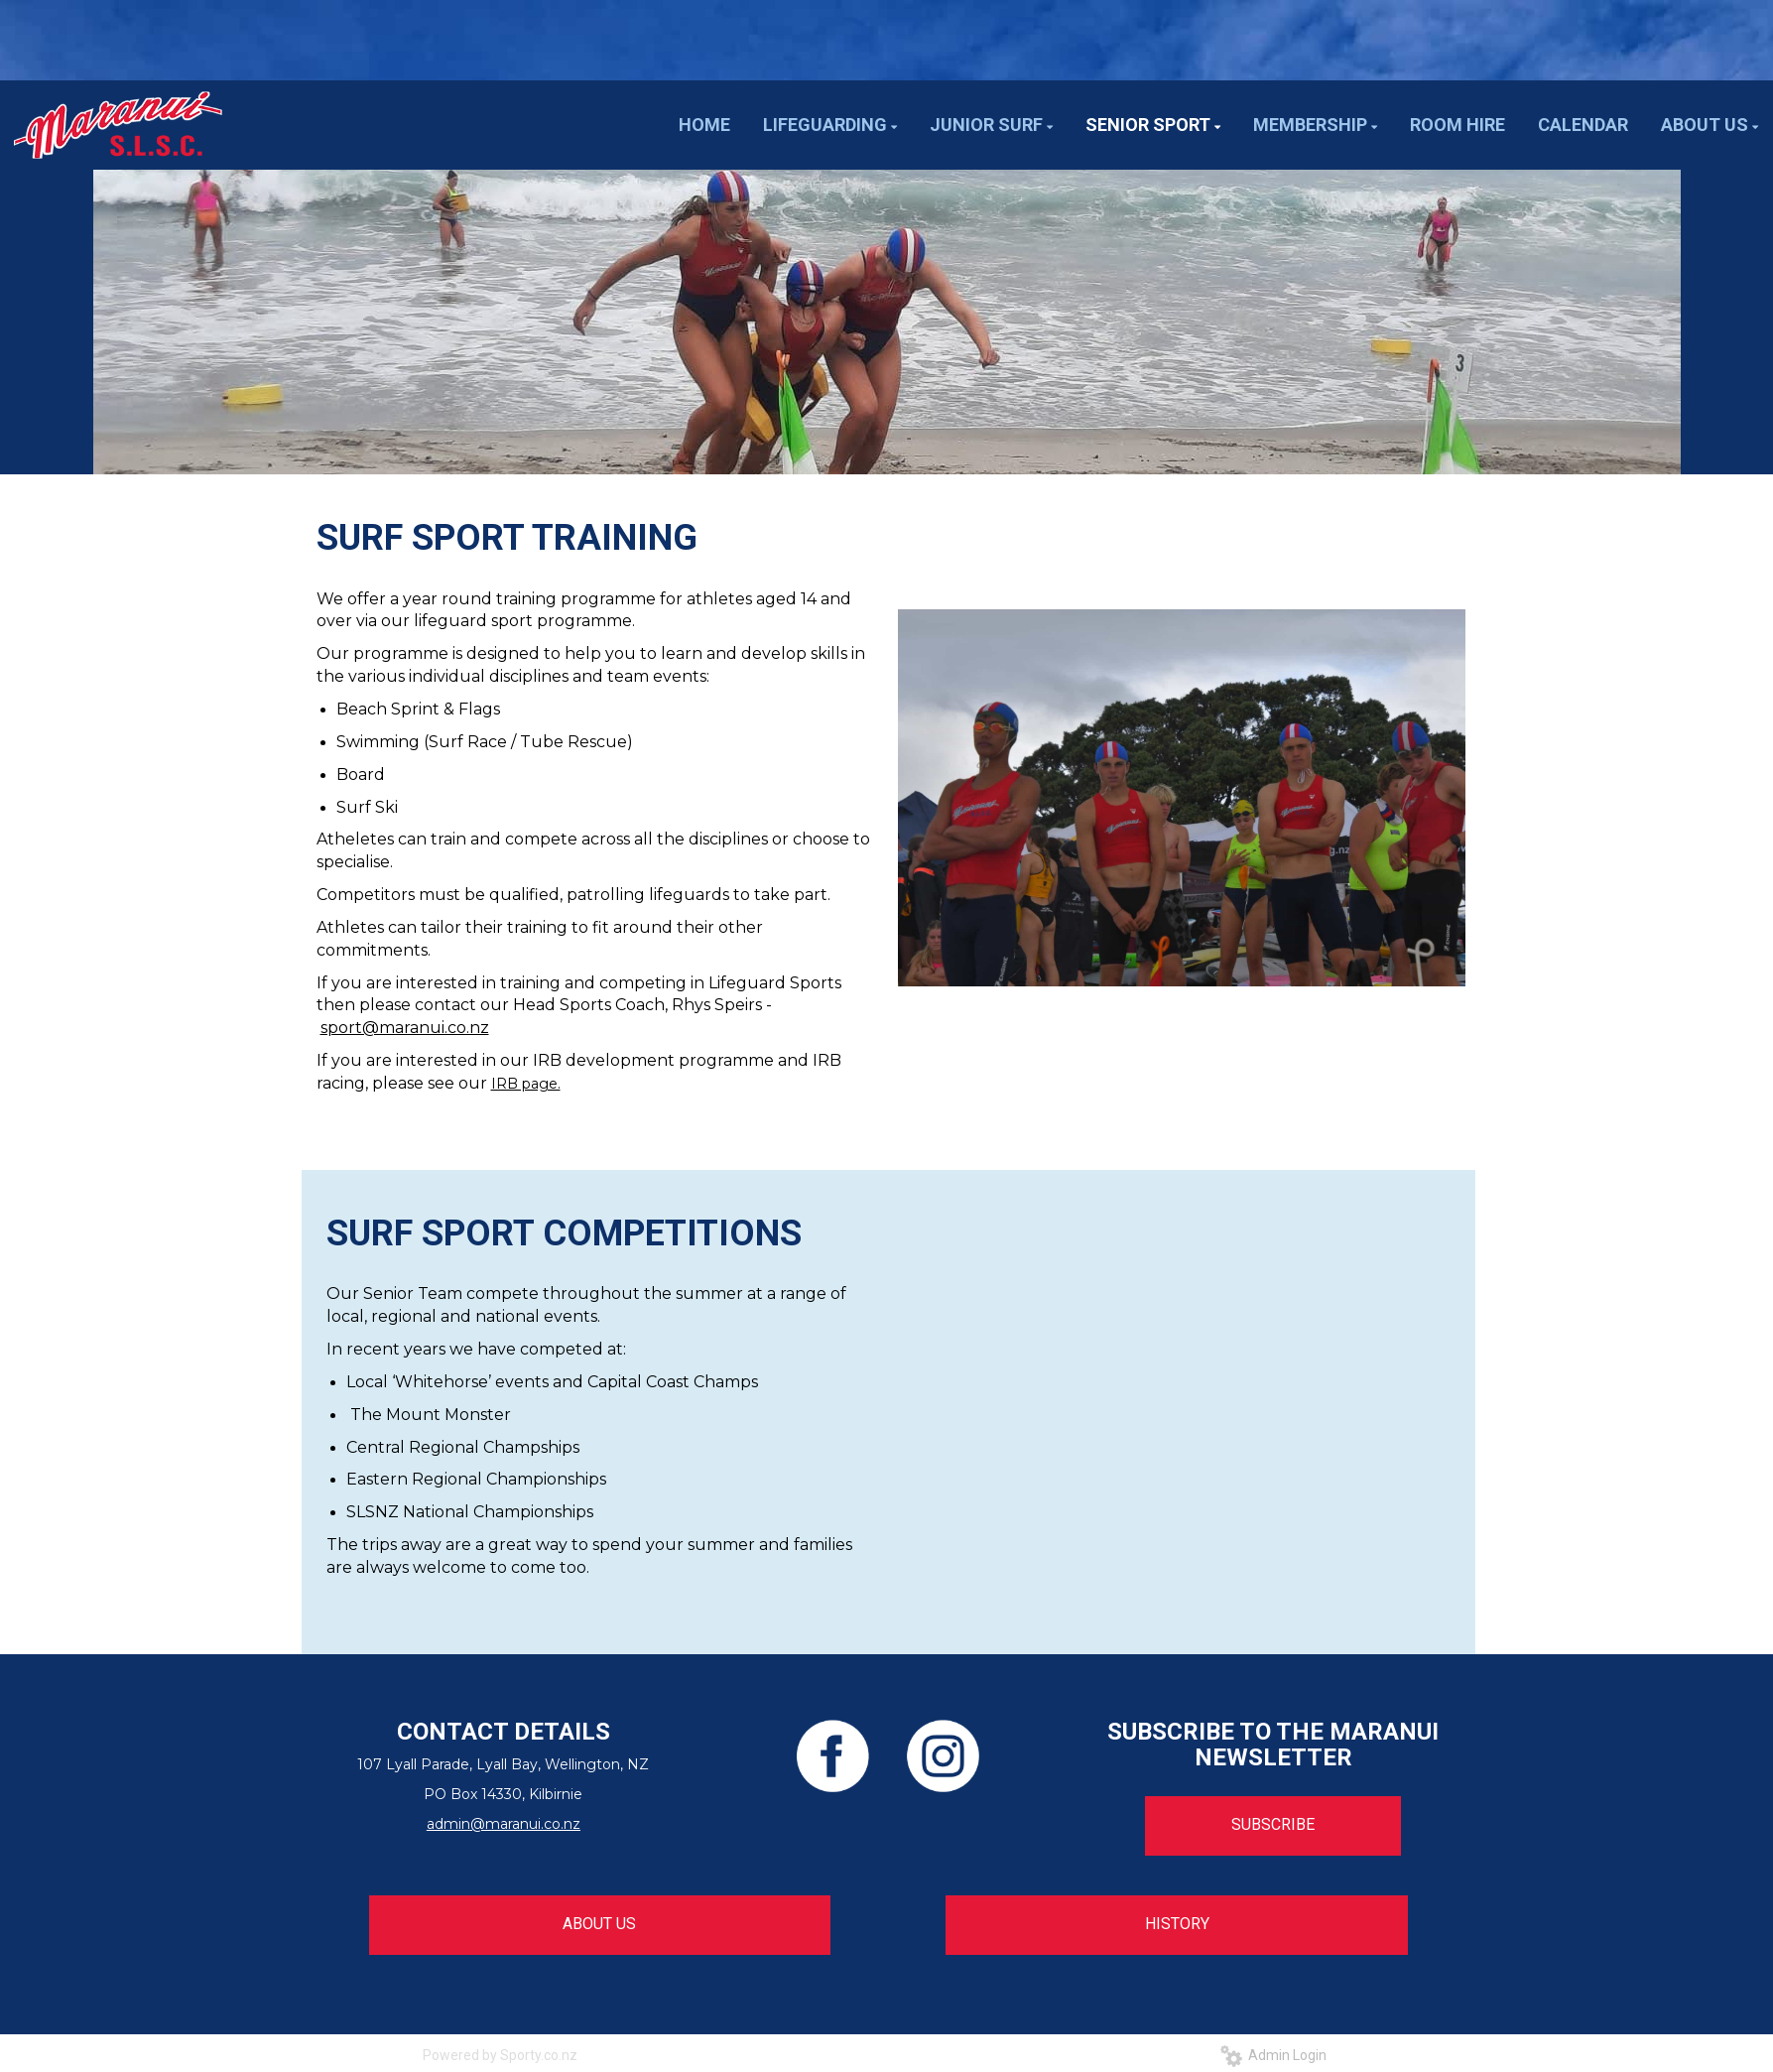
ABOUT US (599, 1923)
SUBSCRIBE (1273, 1824)
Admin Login (1273, 2055)
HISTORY (1177, 1923)
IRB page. (526, 1084)
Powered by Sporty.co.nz (500, 2055)
